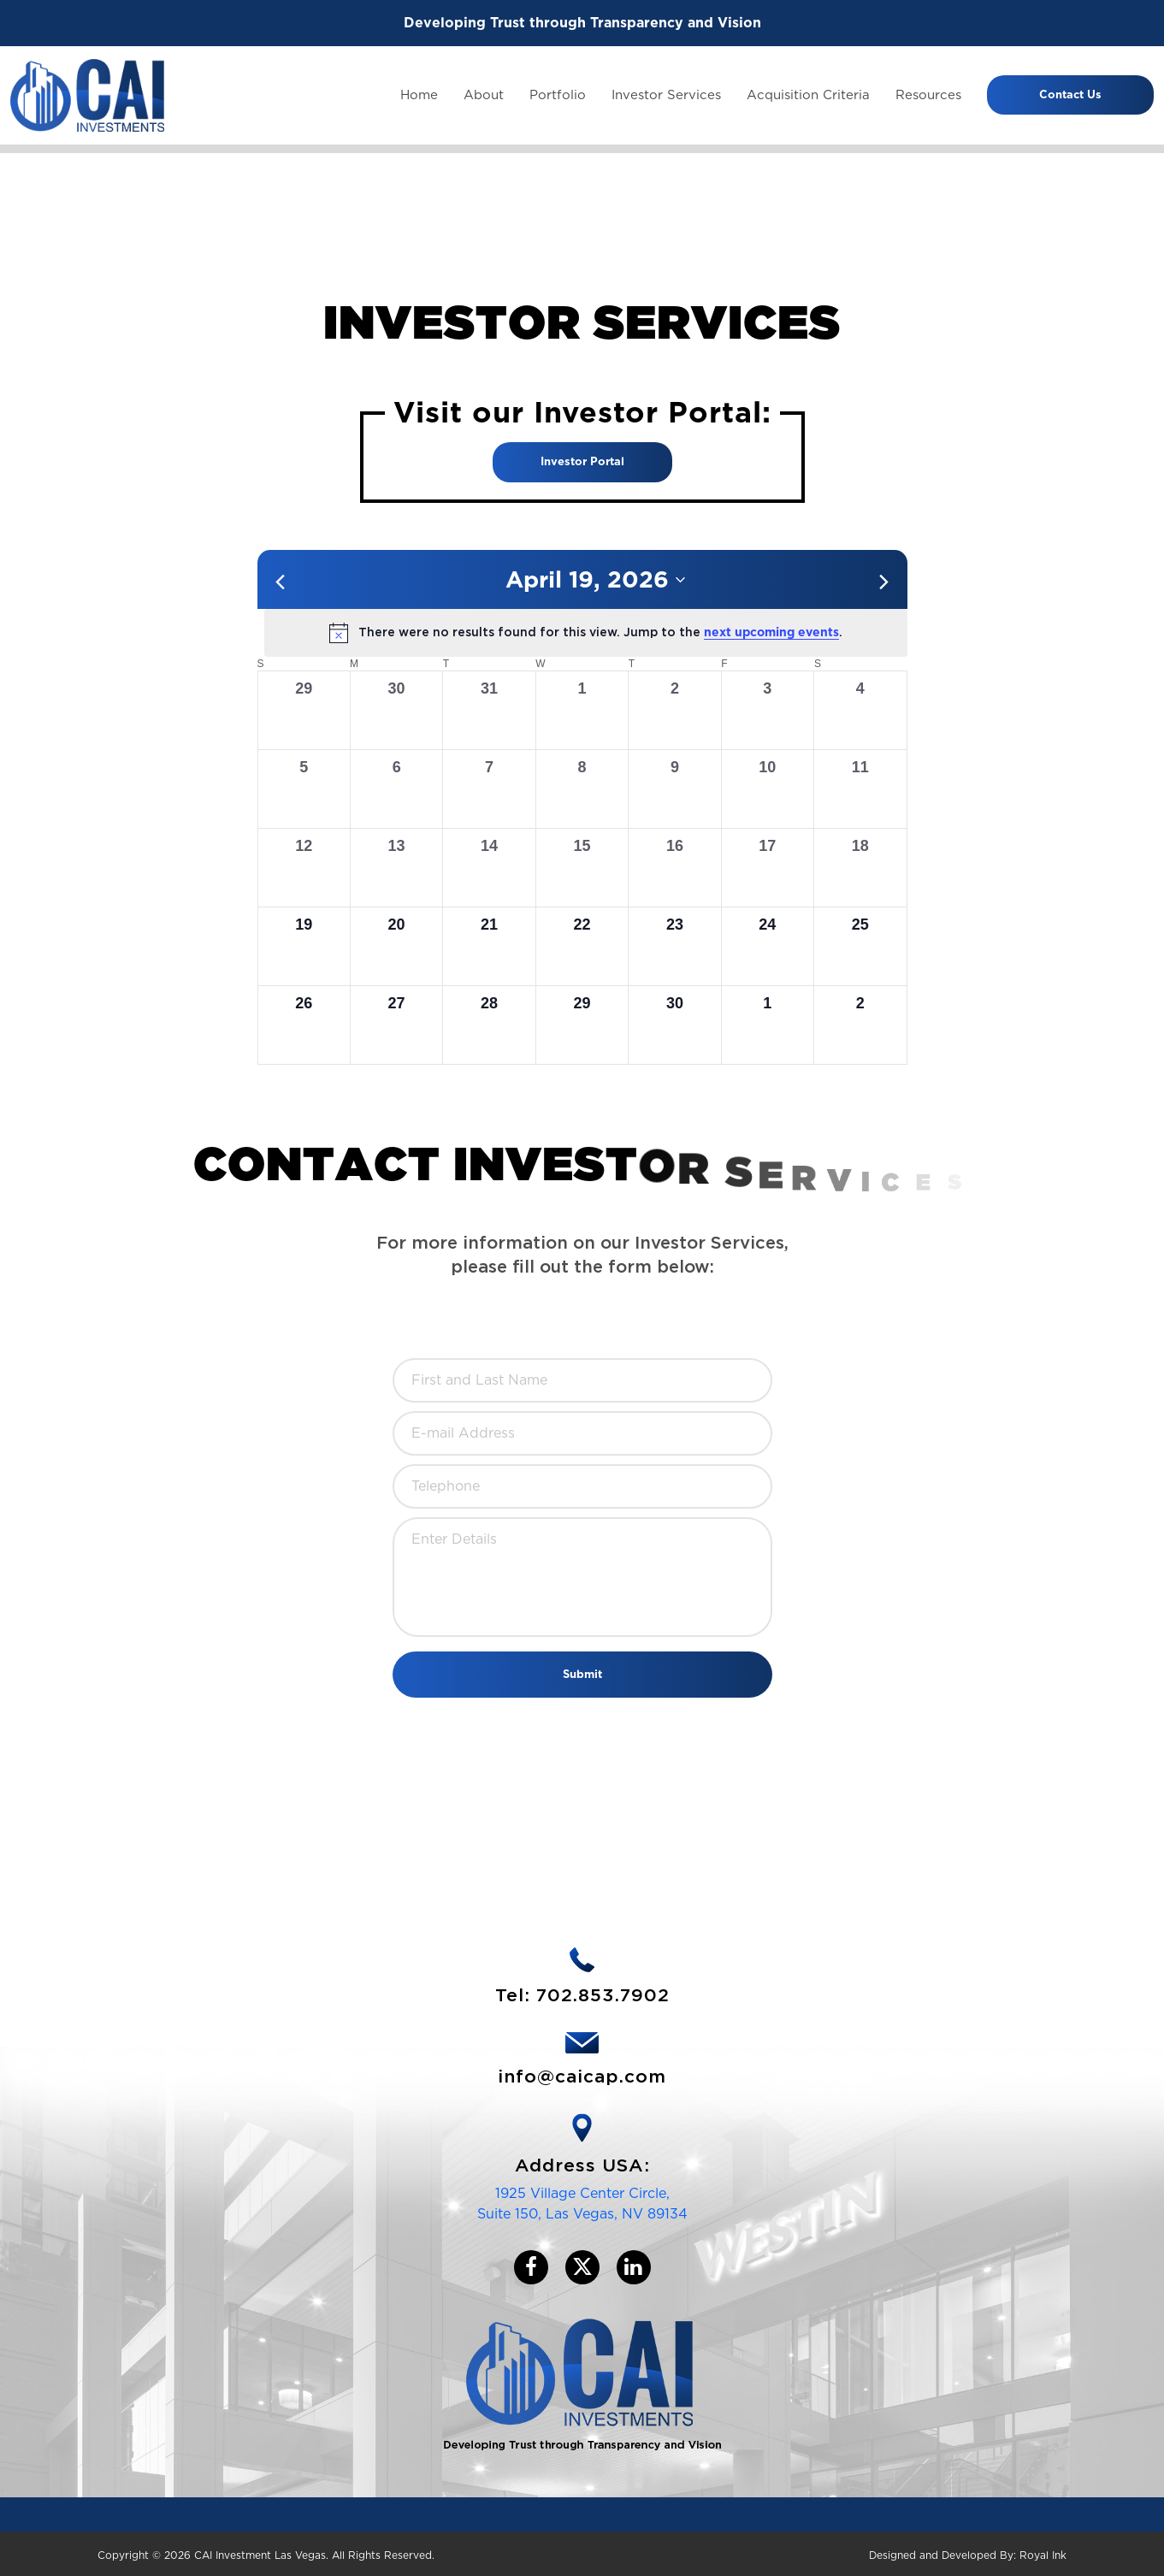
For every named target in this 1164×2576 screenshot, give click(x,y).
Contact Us (1070, 94)
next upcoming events (771, 632)
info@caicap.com (582, 2077)
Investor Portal (582, 461)
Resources (928, 95)
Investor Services (666, 95)
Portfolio (557, 95)
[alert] (585, 633)
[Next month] (884, 581)
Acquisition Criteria (808, 95)
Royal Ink (1043, 2555)
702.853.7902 (603, 1996)
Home (419, 95)
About (484, 95)
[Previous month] (280, 581)
